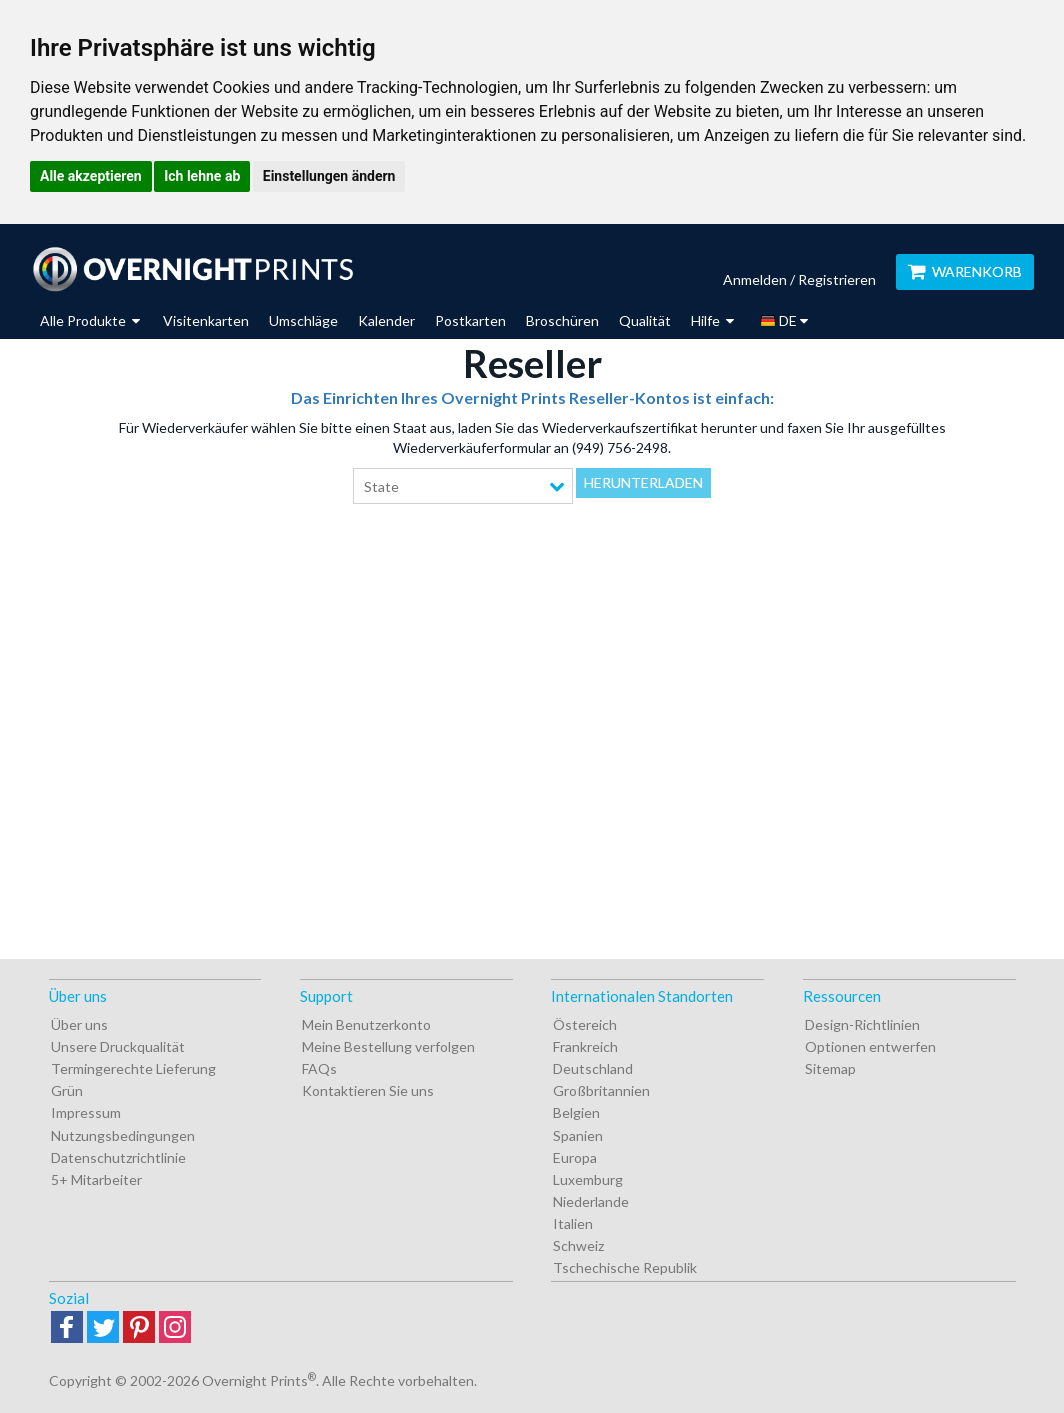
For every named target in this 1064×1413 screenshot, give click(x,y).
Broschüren (562, 320)
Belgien (576, 1112)
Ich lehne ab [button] (202, 176)
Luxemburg (588, 1179)
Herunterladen (643, 482)
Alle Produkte (90, 320)
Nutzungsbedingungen (123, 1135)
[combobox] (463, 486)
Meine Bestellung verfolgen (388, 1046)
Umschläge (303, 320)
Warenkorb (965, 271)
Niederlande (591, 1201)
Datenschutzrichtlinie (118, 1157)
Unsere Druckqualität (118, 1046)
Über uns (79, 1024)
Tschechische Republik (625, 1267)
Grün (67, 1090)
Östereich (585, 1024)
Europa (575, 1157)
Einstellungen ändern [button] (329, 176)
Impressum (86, 1112)
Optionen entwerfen (870, 1046)
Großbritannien (601, 1090)
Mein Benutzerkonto (366, 1024)
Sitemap (830, 1068)
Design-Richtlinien (862, 1024)
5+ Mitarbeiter (96, 1179)
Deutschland (593, 1068)
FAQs (319, 1068)
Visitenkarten (206, 320)
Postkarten (470, 320)
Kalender (386, 320)
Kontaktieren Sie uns (368, 1090)
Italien (573, 1223)
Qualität (645, 320)
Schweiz (578, 1245)
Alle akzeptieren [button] (91, 176)
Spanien (578, 1135)
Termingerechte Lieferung (133, 1068)
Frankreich (585, 1046)
